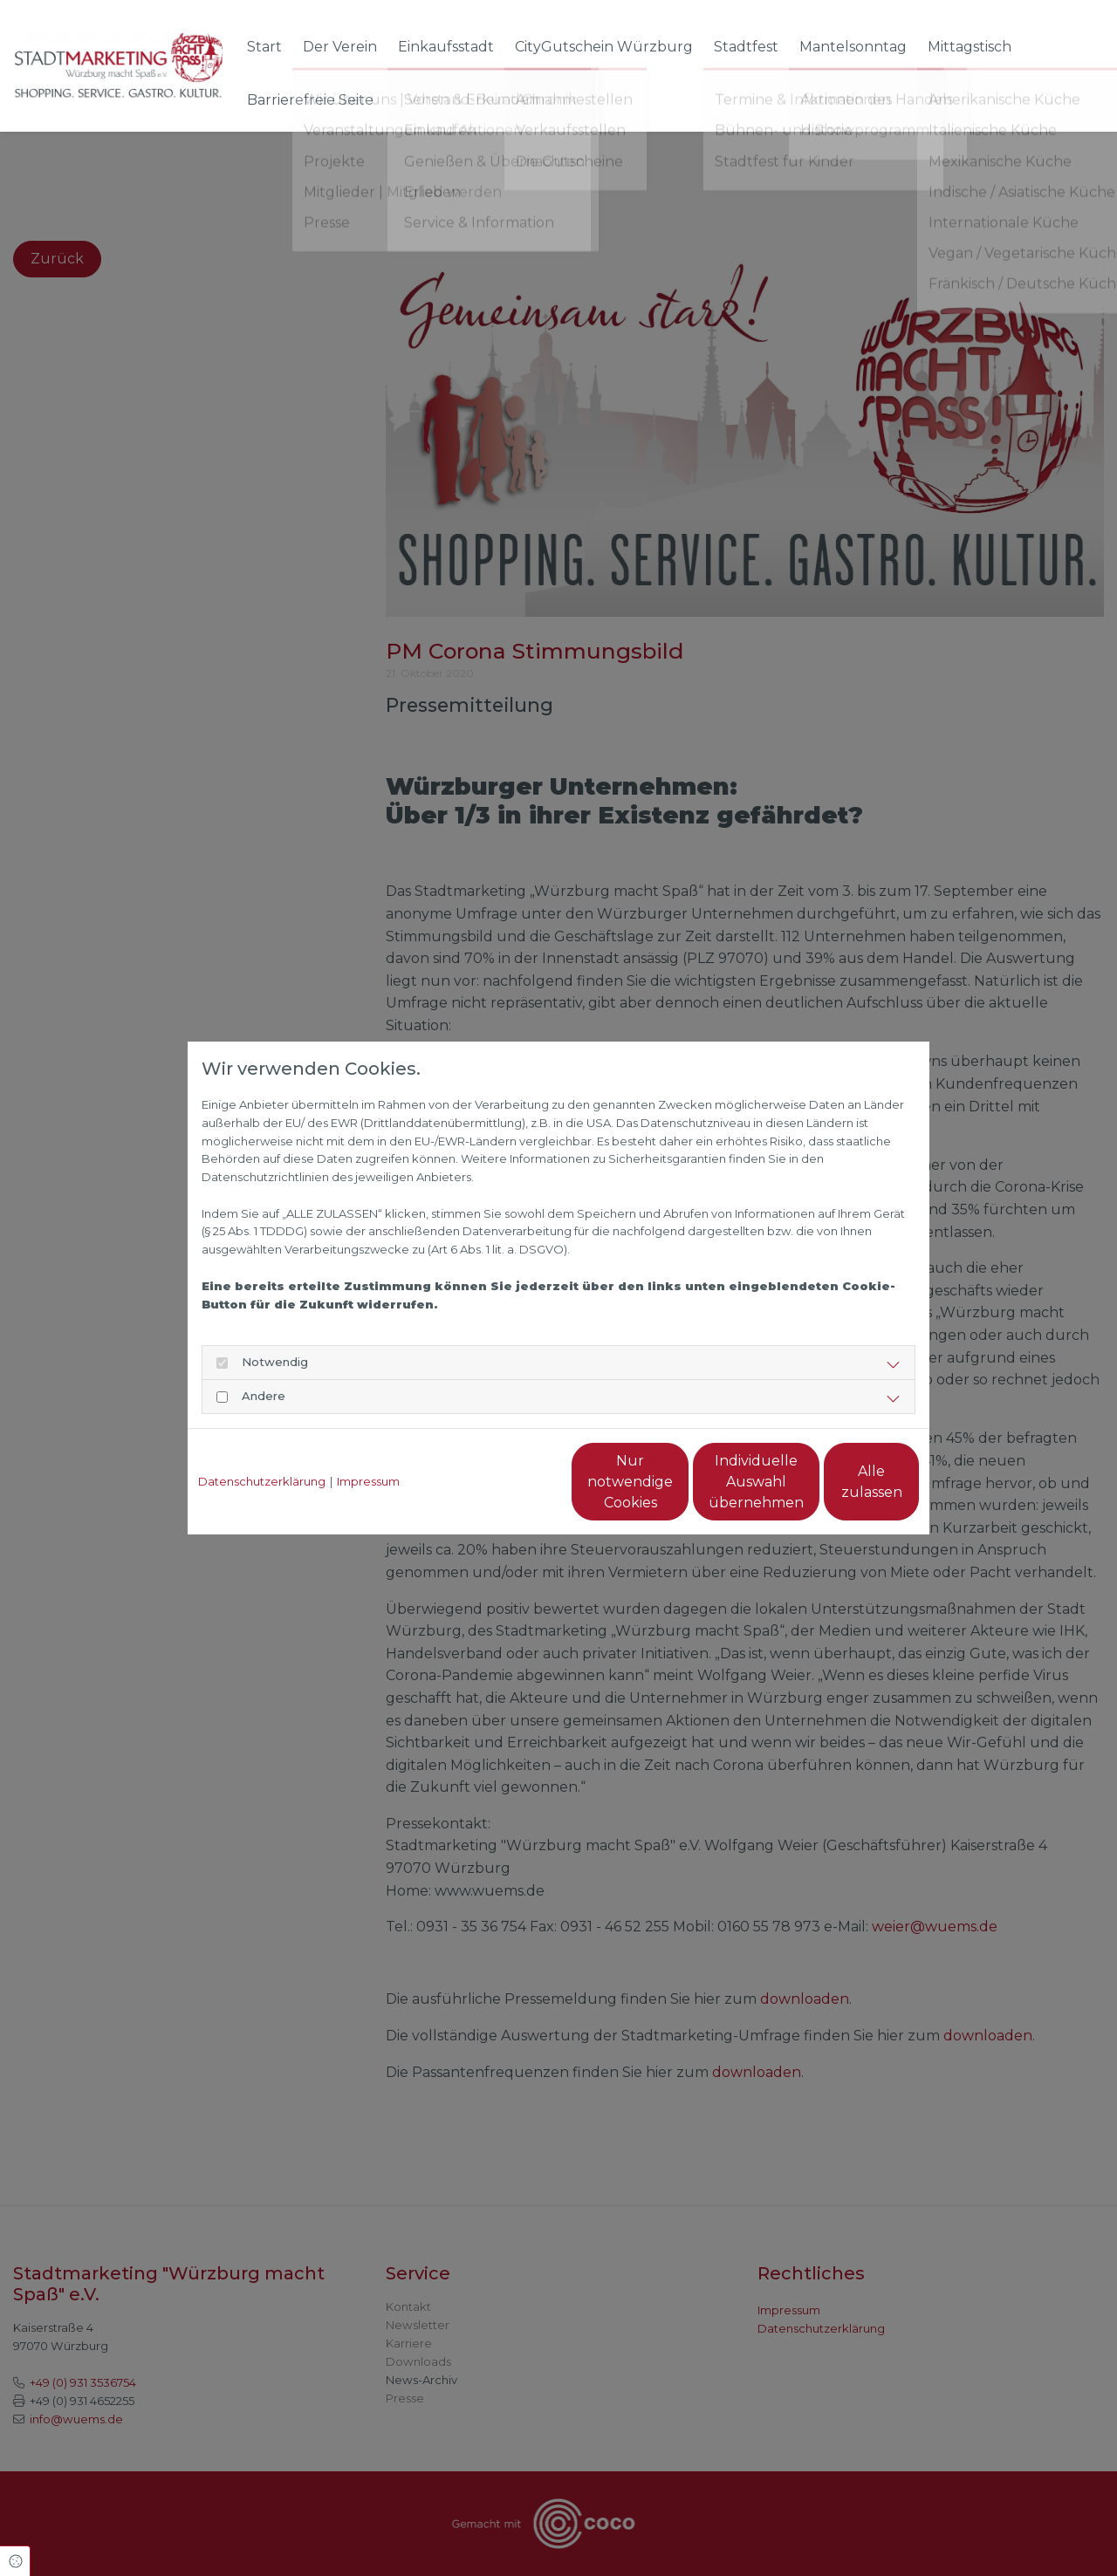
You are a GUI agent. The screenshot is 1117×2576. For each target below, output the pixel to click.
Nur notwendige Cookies (507, 1481)
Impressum (368, 1481)
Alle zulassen (838, 1481)
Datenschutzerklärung (262, 1481)
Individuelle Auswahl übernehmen (672, 1481)
